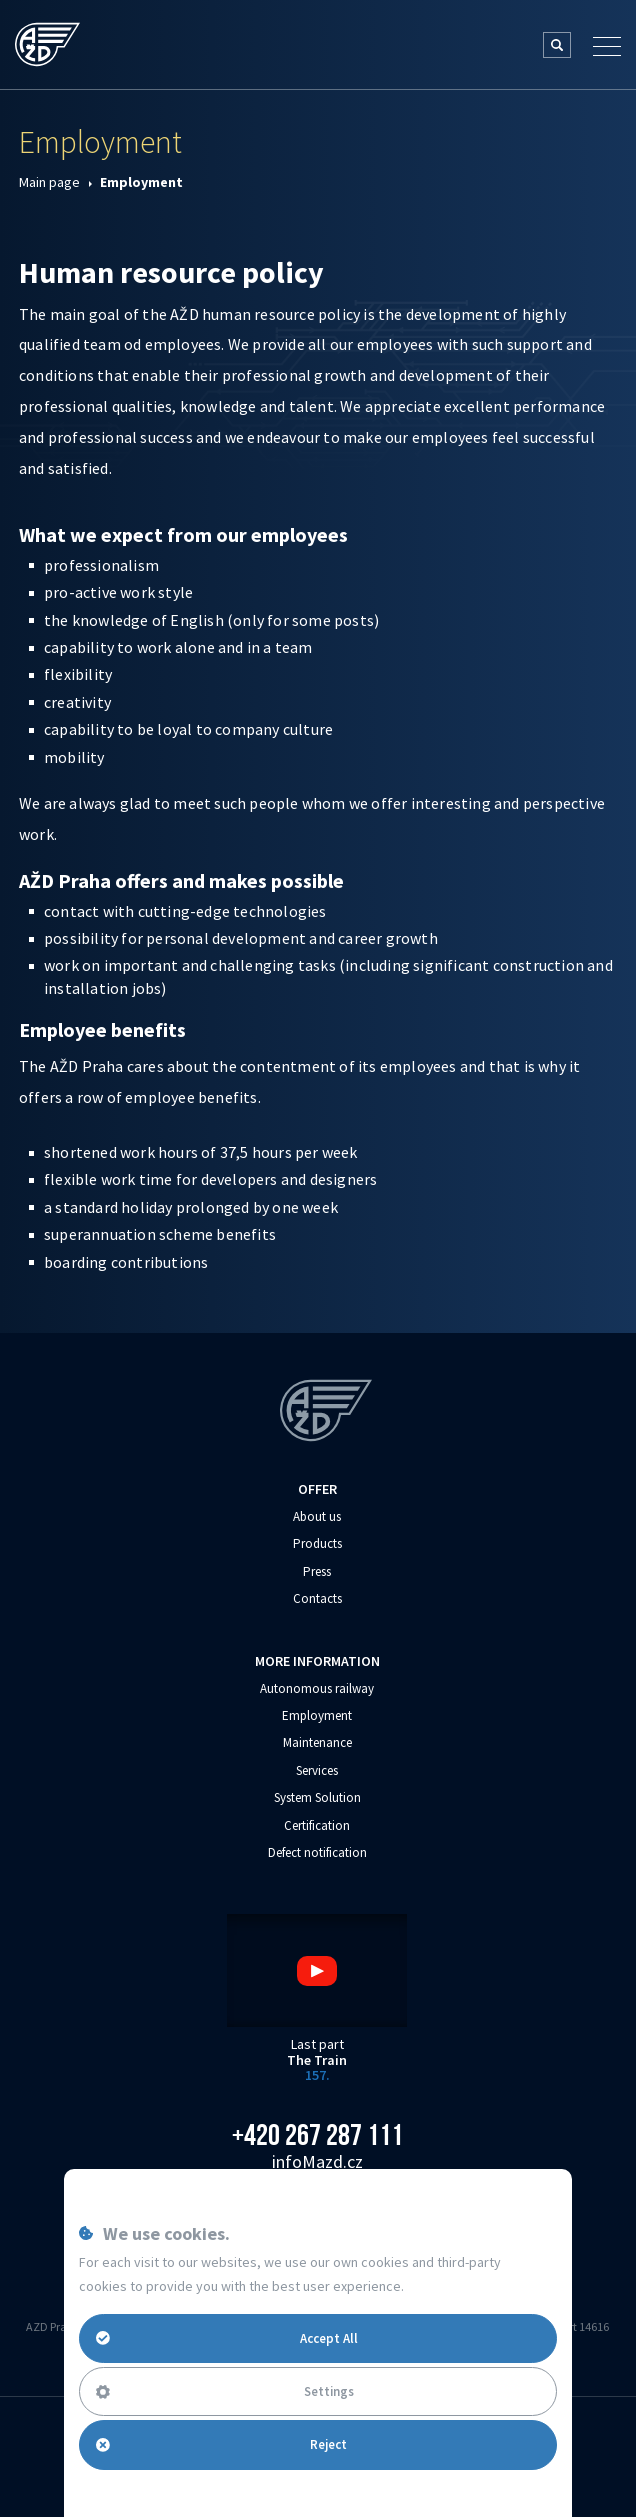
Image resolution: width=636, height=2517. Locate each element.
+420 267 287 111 (317, 2135)
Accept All (227, 2337)
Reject (221, 2444)
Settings (225, 2391)
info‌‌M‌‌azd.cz (317, 2162)
